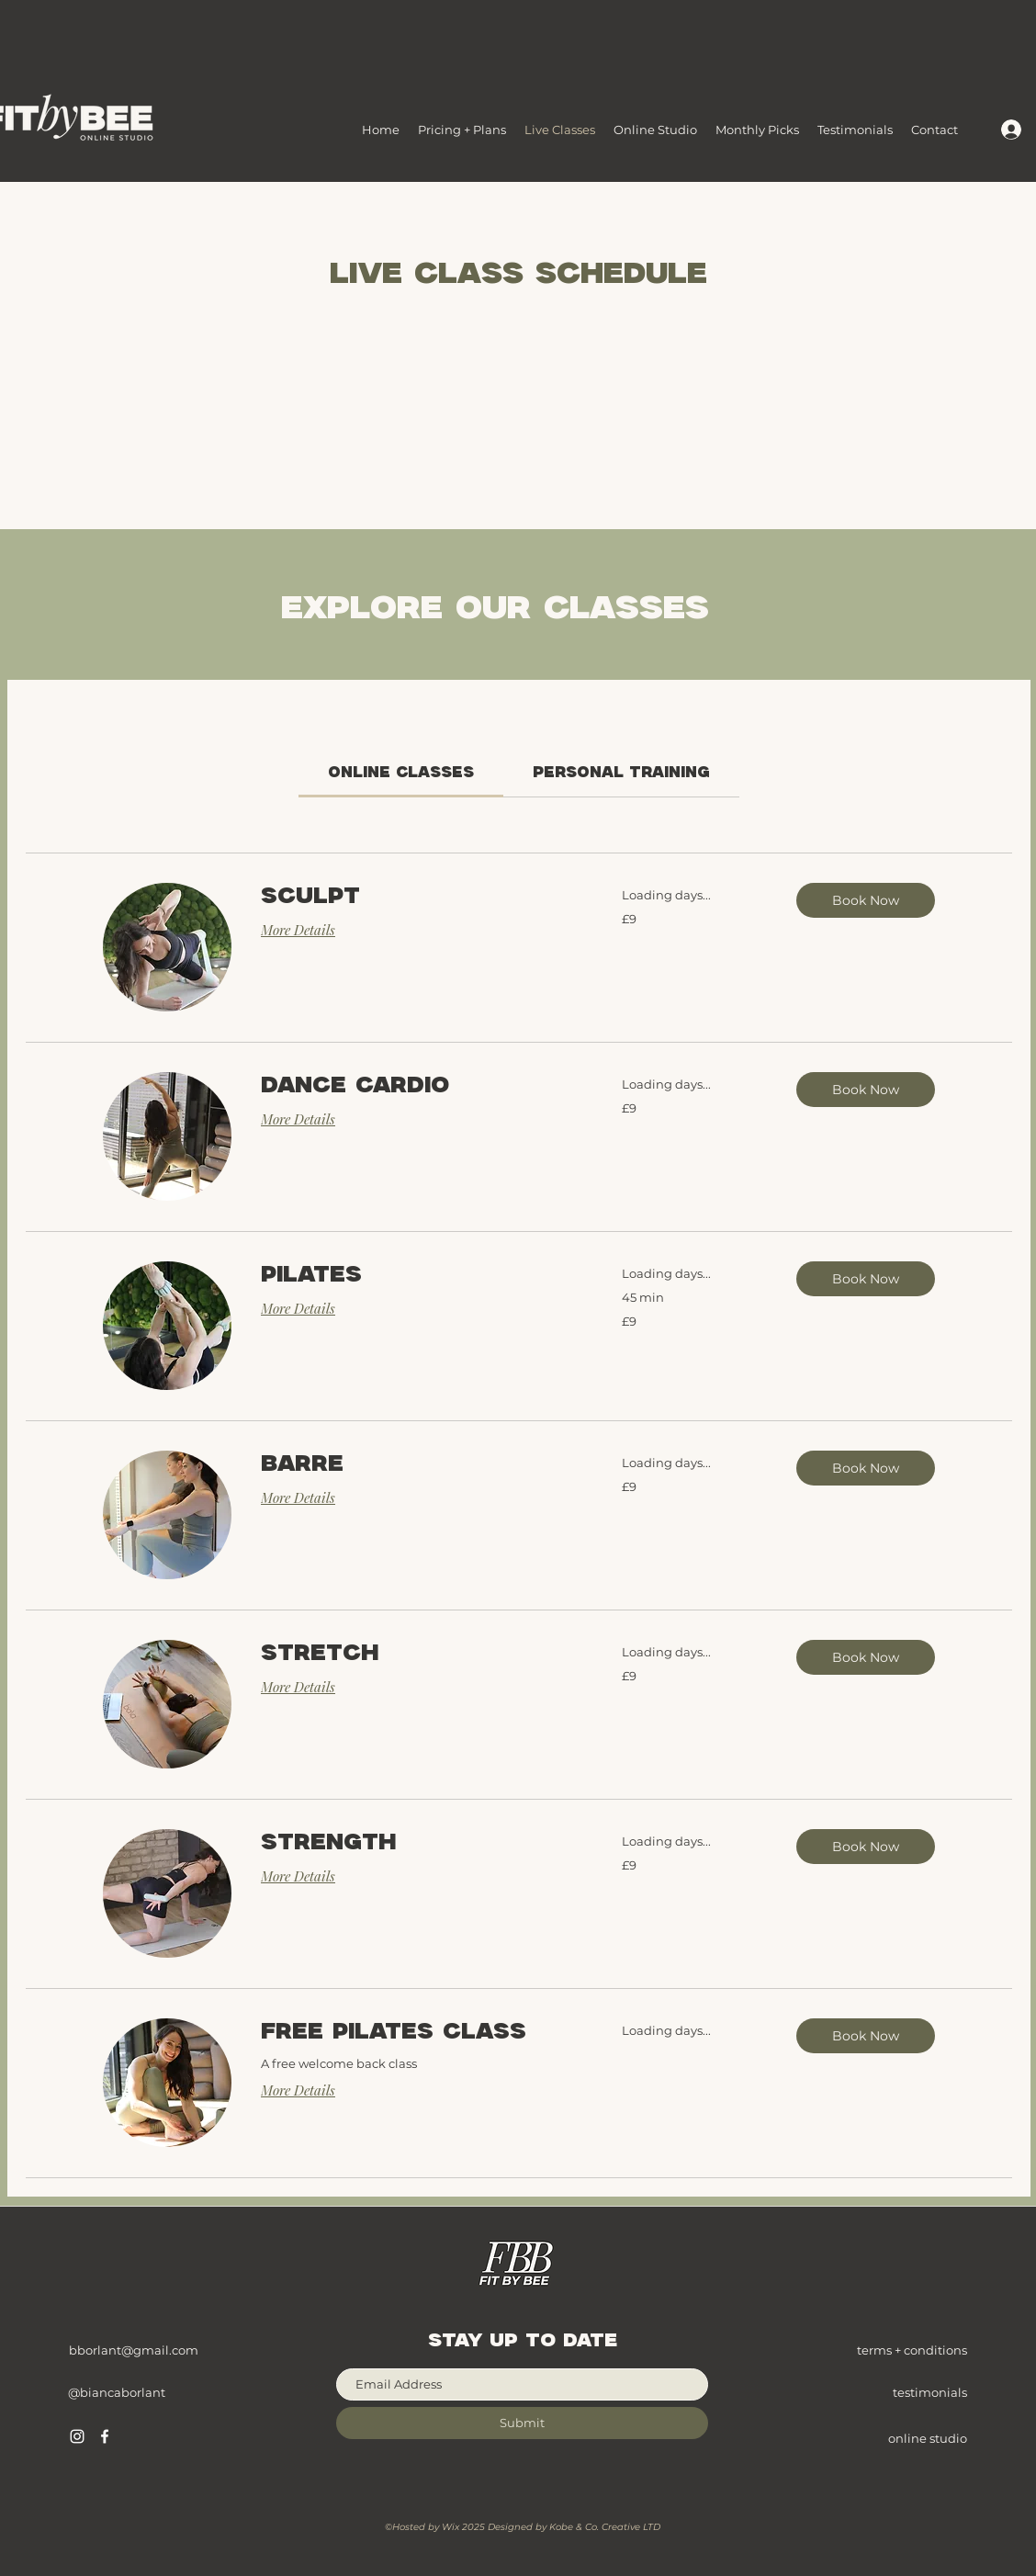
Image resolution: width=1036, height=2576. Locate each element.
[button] (865, 900)
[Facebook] (105, 2436)
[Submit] (522, 2423)
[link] (401, 773)
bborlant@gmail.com (133, 2350)
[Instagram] (77, 2436)
